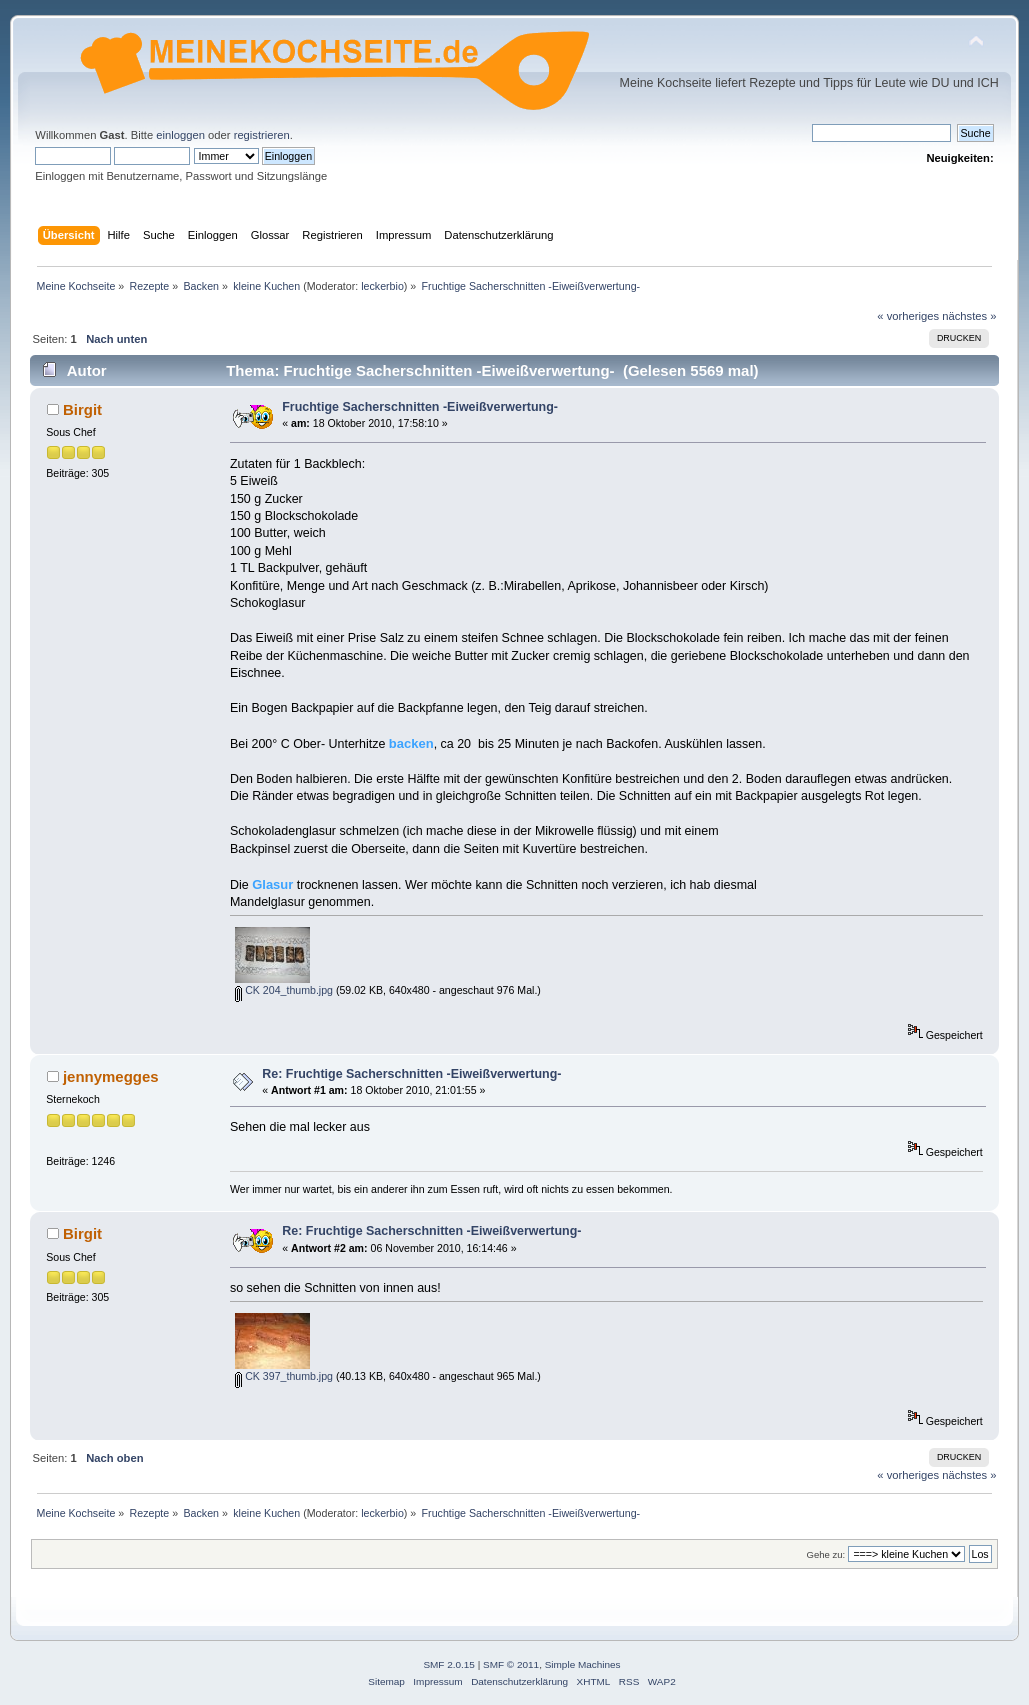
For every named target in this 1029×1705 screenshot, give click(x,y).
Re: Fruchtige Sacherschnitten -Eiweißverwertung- (411, 1074)
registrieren (262, 135)
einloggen (180, 135)
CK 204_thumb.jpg (284, 990)
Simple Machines (583, 1664)
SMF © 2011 (511, 1664)
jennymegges (111, 1076)
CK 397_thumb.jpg (284, 1376)
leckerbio (382, 286)
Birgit (82, 409)
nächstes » (969, 316)
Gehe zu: (826, 1554)
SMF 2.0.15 (449, 1664)
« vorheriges (908, 316)
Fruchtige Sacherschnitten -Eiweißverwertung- (420, 407)
